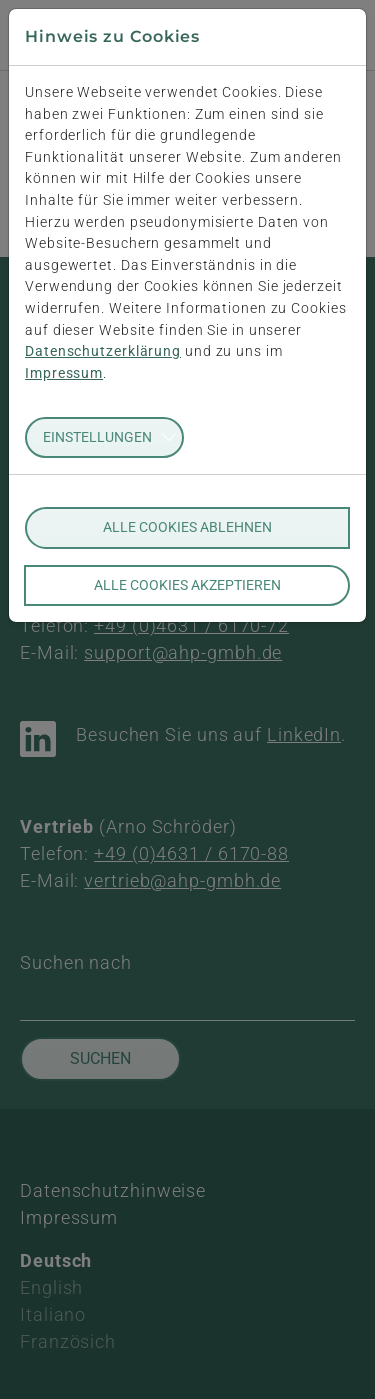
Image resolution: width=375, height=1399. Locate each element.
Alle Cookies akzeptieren (187, 585)
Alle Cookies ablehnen (187, 527)
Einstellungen (97, 437)
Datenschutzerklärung (103, 351)
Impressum (64, 373)
